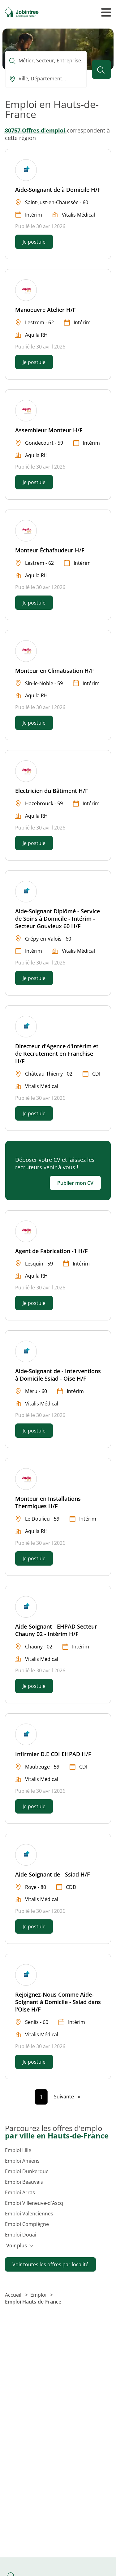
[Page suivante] (67, 2096)
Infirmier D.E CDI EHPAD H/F (53, 1754)
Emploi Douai (20, 2234)
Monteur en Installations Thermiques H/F (48, 1502)
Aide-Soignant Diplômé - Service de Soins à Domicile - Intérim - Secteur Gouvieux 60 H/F (57, 918)
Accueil (14, 2294)
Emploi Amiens (22, 2160)
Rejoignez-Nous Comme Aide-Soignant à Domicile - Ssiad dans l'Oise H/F (58, 2002)
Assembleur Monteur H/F (49, 430)
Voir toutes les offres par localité (50, 2264)
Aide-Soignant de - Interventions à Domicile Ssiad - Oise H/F (58, 1374)
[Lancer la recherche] (101, 69)
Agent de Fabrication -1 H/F (51, 1251)
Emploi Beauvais (24, 2181)
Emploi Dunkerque (27, 2171)
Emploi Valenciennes (29, 2213)
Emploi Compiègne (27, 2224)
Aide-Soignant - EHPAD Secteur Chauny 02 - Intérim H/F (56, 1630)
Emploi (39, 2294)
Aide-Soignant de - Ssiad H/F (52, 1874)
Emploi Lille (18, 2150)
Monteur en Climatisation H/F (54, 670)
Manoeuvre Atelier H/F (45, 309)
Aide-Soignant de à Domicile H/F (58, 189)
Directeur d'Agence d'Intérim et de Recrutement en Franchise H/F (56, 1053)
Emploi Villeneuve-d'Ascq (34, 2203)
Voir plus (19, 2245)
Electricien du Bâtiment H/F (51, 790)
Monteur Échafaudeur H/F (49, 550)
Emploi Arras (20, 2192)
